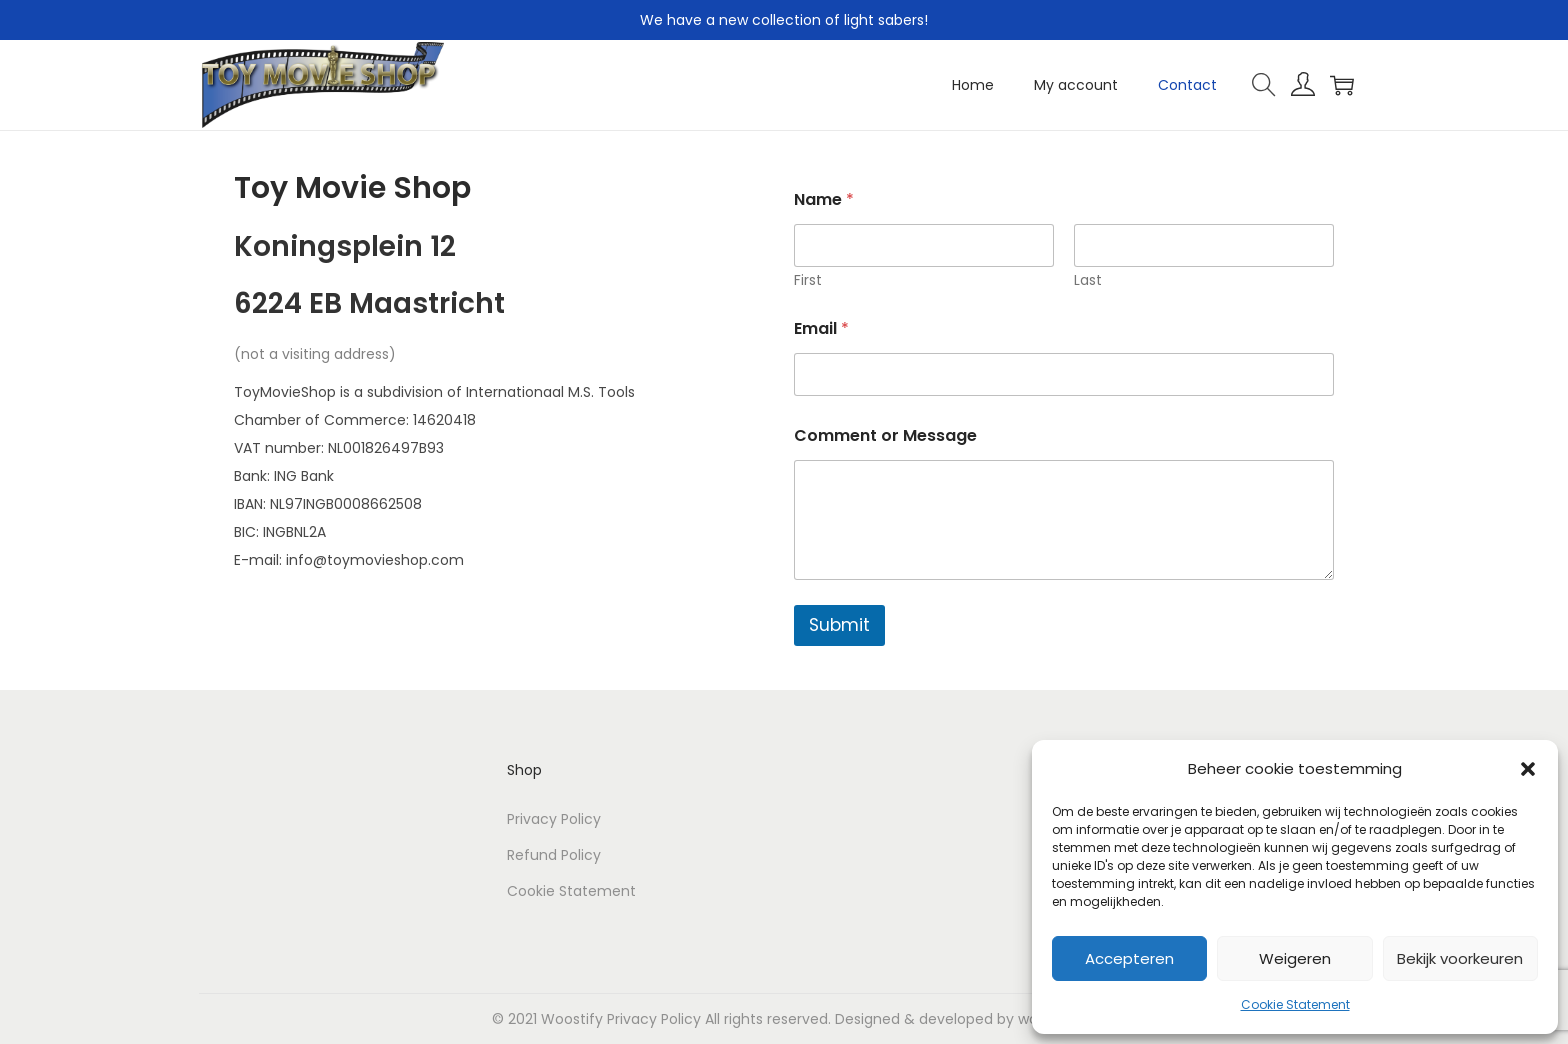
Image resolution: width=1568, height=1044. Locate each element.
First (808, 280)
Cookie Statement (1295, 1004)
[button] (1528, 769)
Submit (839, 625)
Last (1088, 280)
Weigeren (1295, 958)
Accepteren (1129, 958)
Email (821, 328)
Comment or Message (885, 435)
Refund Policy (554, 855)
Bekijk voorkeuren (1460, 958)
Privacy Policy (554, 819)
